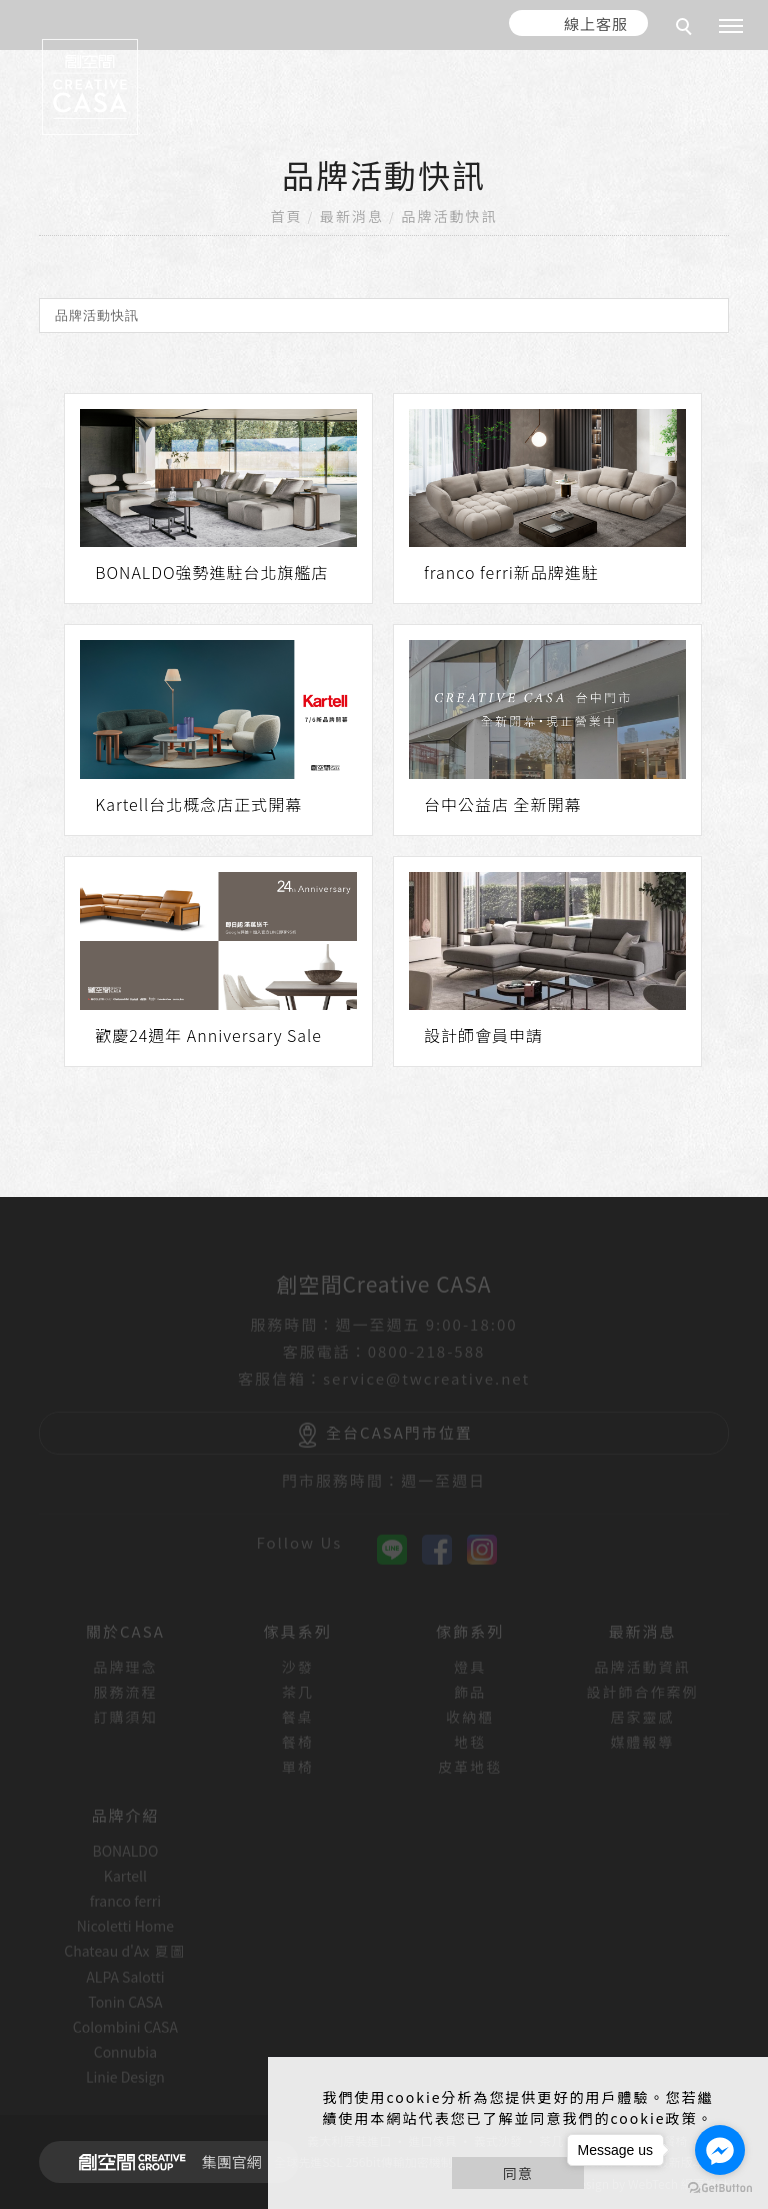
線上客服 (596, 23)
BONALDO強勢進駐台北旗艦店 (211, 572)
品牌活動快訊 (449, 216)
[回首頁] (90, 87)
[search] (687, 29)
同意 (518, 2173)
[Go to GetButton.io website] (720, 2188)
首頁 (287, 216)
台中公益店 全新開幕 (503, 804)
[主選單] (731, 27)
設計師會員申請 (483, 1035)
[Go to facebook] (720, 2150)
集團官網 (164, 2162)
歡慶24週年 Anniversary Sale (208, 1035)
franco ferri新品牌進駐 (511, 572)
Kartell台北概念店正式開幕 (198, 804)
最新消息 (352, 216)
